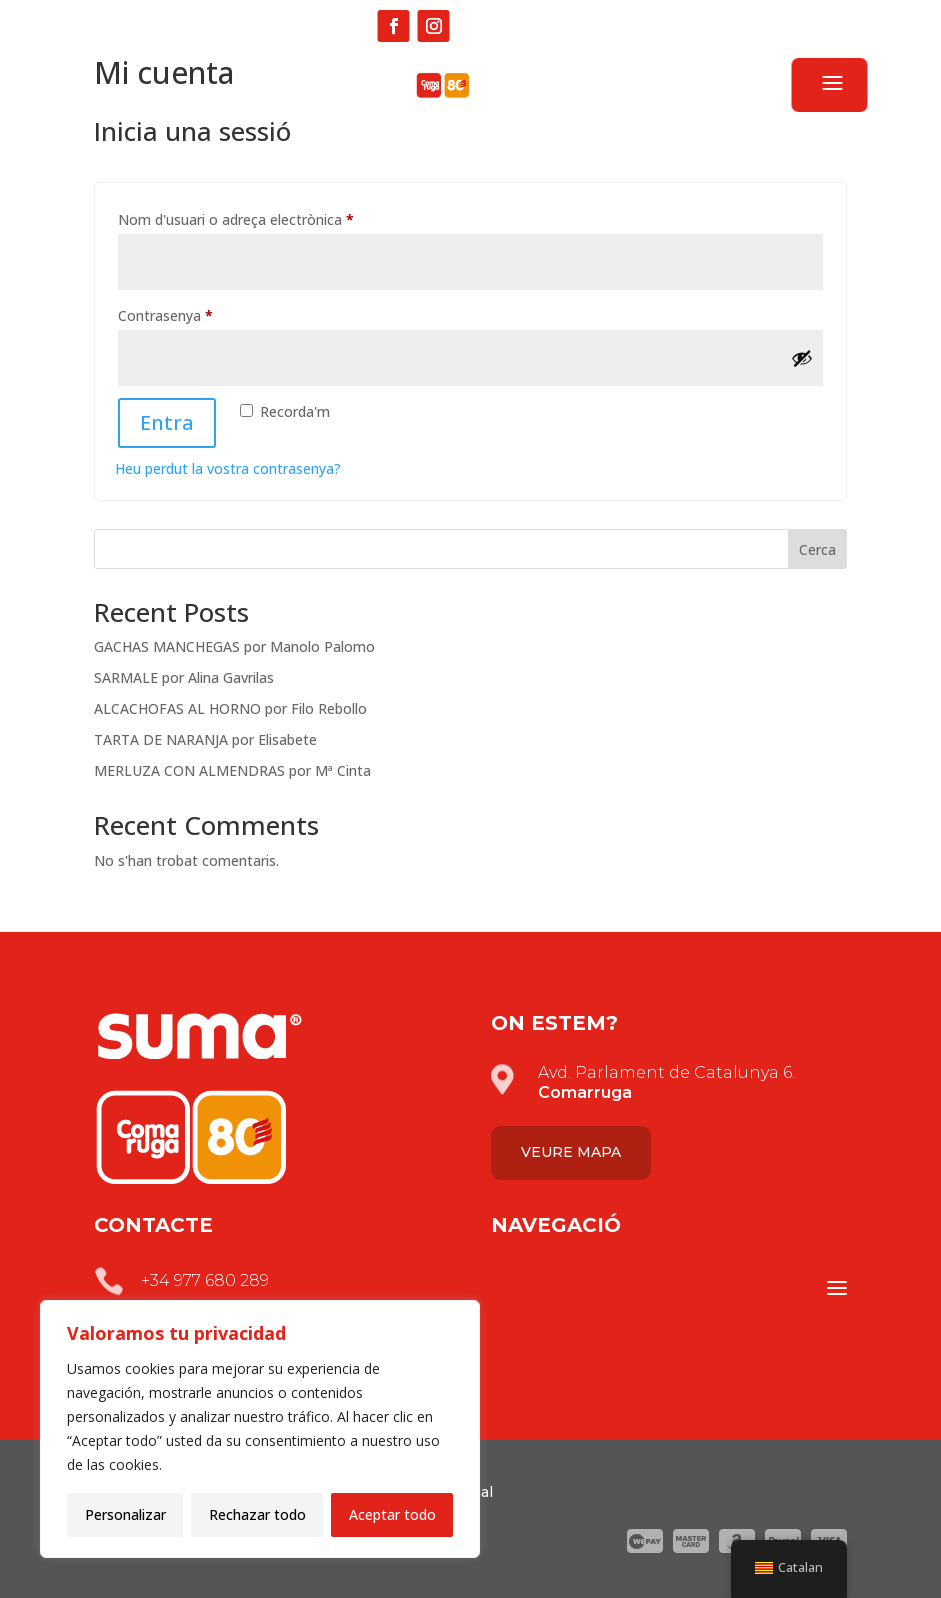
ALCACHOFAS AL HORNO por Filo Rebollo (230, 708)
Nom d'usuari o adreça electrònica (268, 217)
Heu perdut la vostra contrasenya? (228, 468)
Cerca (817, 549)
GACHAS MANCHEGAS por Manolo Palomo (234, 646)
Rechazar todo (257, 1514)
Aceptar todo (392, 1514)
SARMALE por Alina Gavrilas (184, 677)
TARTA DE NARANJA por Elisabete (205, 739)
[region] (260, 1429)
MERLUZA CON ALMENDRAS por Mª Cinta (232, 770)
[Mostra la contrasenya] (802, 358)
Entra (167, 422)
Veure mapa (571, 1152)
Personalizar (125, 1514)
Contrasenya (197, 313)
